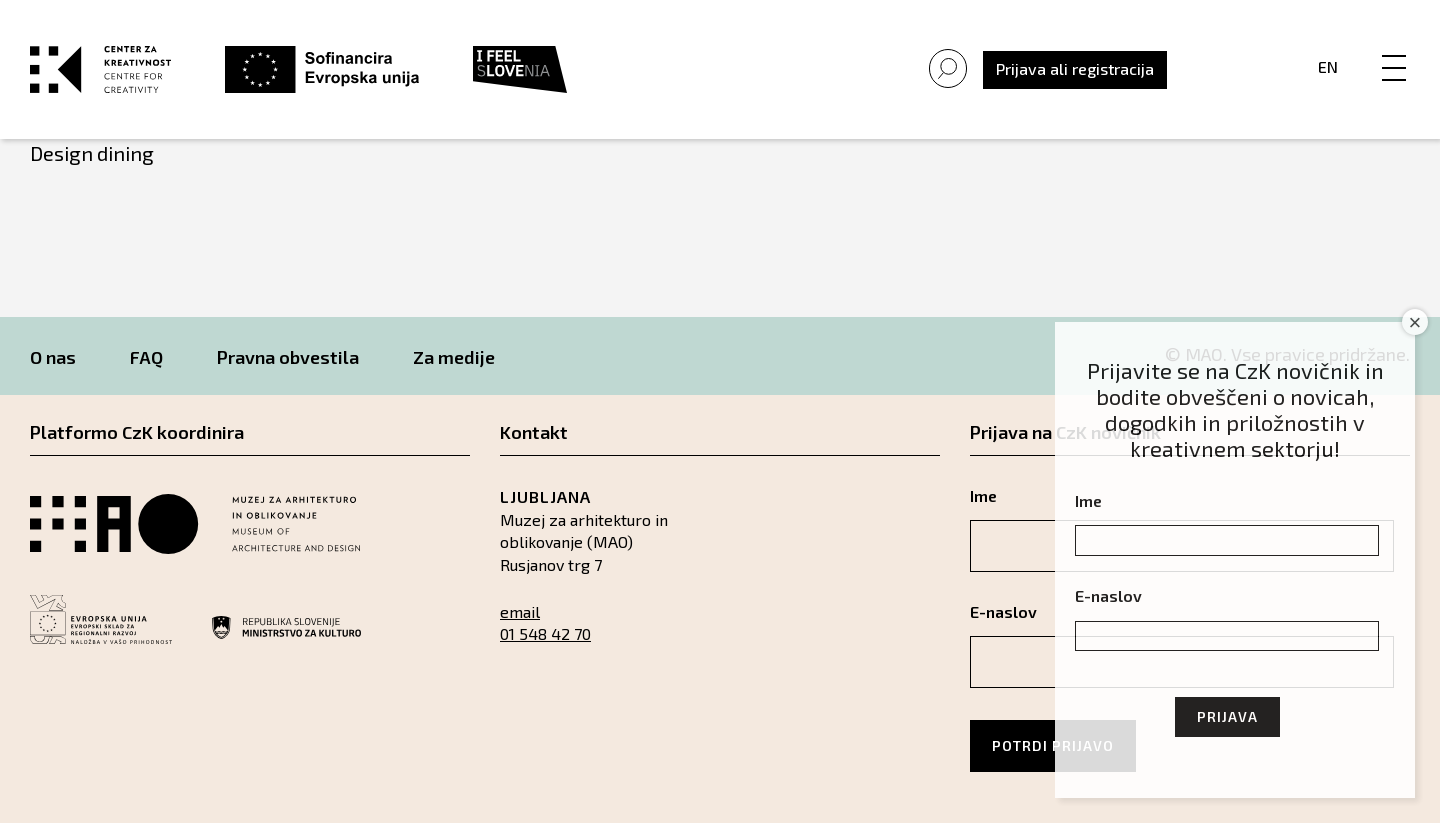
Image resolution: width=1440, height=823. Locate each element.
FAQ (146, 357)
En (1328, 66)
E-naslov (1108, 595)
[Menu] (1394, 47)
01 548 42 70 (545, 633)
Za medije (454, 357)
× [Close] (1415, 322)
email (520, 611)
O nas (53, 357)
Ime (1088, 500)
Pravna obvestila (288, 357)
